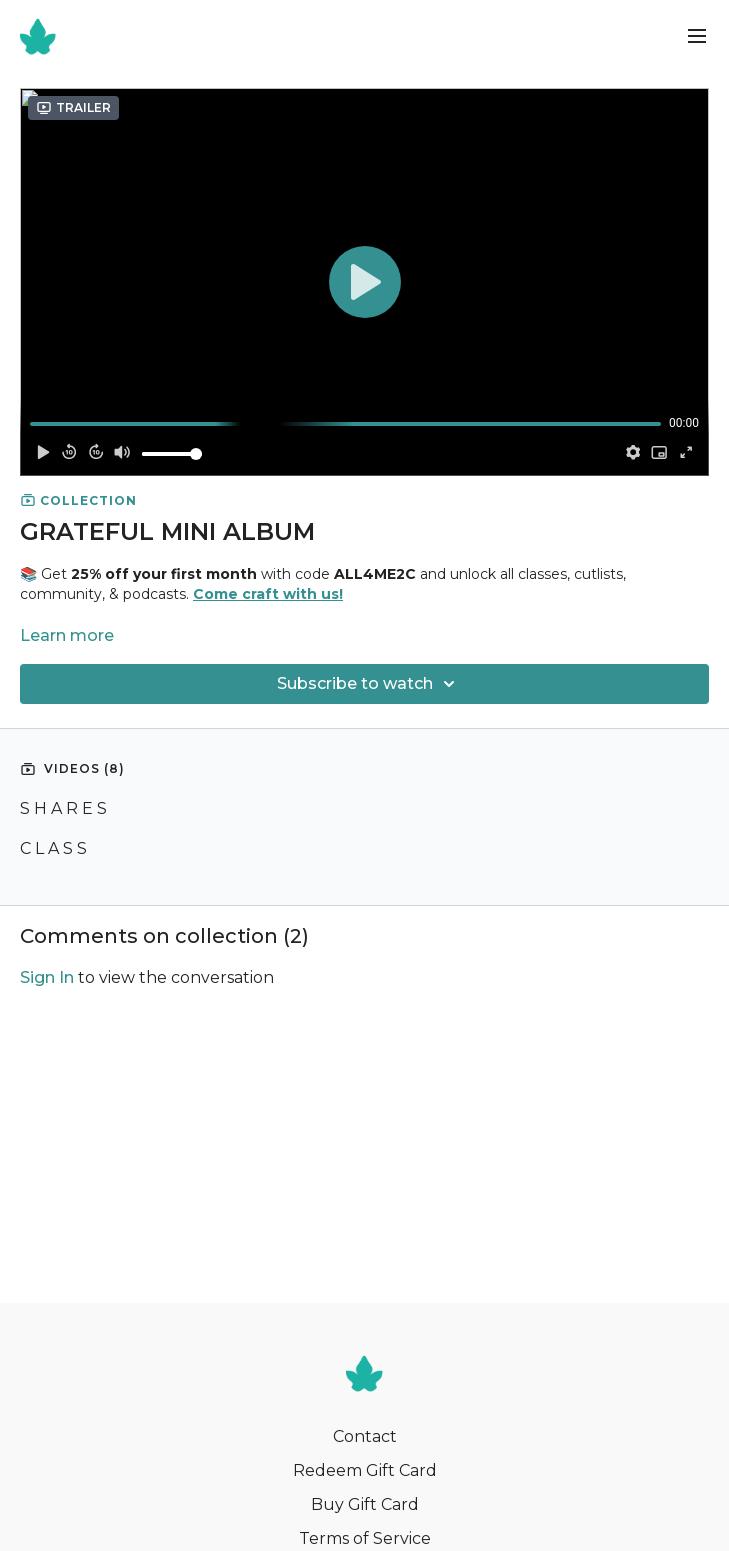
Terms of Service (365, 1538)
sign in (47, 977)
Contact (365, 1436)
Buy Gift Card (365, 1504)
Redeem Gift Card (365, 1470)
